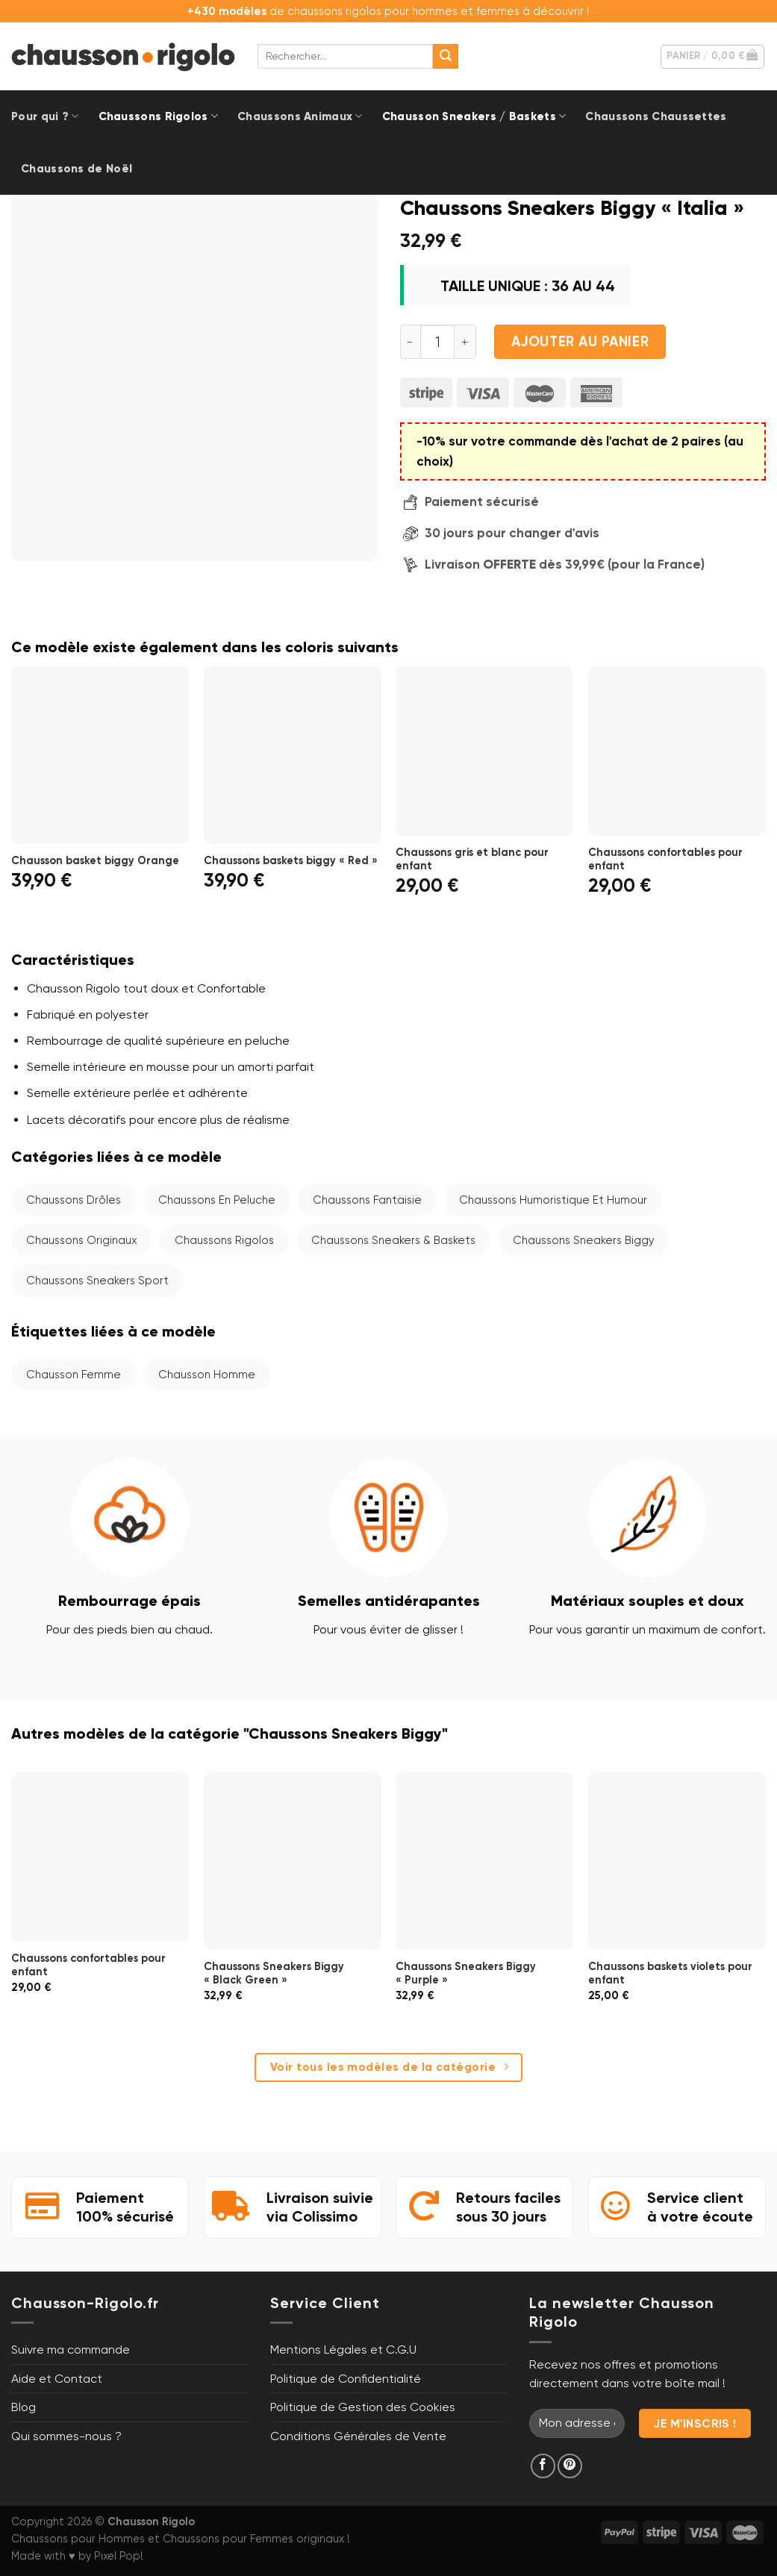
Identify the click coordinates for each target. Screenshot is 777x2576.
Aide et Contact (56, 2379)
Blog (23, 2407)
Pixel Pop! (118, 2556)
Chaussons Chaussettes (655, 116)
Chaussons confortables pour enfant (665, 859)
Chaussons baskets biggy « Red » (291, 860)
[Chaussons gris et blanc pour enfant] (484, 751)
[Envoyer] (445, 56)
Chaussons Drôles (73, 1200)
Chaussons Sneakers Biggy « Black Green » (274, 1973)
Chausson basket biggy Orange (95, 860)
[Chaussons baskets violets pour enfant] (677, 1861)
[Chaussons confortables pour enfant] (677, 751)
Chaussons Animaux (300, 116)
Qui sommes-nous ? (66, 2436)
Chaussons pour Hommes (78, 2539)
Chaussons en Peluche (216, 1200)
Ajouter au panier (580, 342)
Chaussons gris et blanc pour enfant (472, 859)
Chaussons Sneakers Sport (97, 1280)
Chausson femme (73, 1374)
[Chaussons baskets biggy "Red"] (292, 755)
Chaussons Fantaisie (367, 1200)
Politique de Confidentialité (345, 2379)
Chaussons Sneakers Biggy (584, 1240)
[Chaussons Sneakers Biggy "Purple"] (484, 1861)
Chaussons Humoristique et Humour (553, 1200)
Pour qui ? (45, 116)
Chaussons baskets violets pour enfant (670, 1973)
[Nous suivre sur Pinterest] (570, 2466)
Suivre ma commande (70, 2349)
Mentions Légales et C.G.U (343, 2349)
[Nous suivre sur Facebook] (543, 2466)
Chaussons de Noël (76, 168)
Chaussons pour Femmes (228, 2539)
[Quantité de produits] (437, 342)
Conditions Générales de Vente (358, 2436)
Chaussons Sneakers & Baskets (393, 1240)
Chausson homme (206, 1374)
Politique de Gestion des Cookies (362, 2407)
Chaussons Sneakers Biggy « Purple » (466, 1973)
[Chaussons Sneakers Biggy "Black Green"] (292, 1861)
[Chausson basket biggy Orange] (100, 755)
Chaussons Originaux (81, 1240)
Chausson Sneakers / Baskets (474, 116)
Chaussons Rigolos (159, 116)
